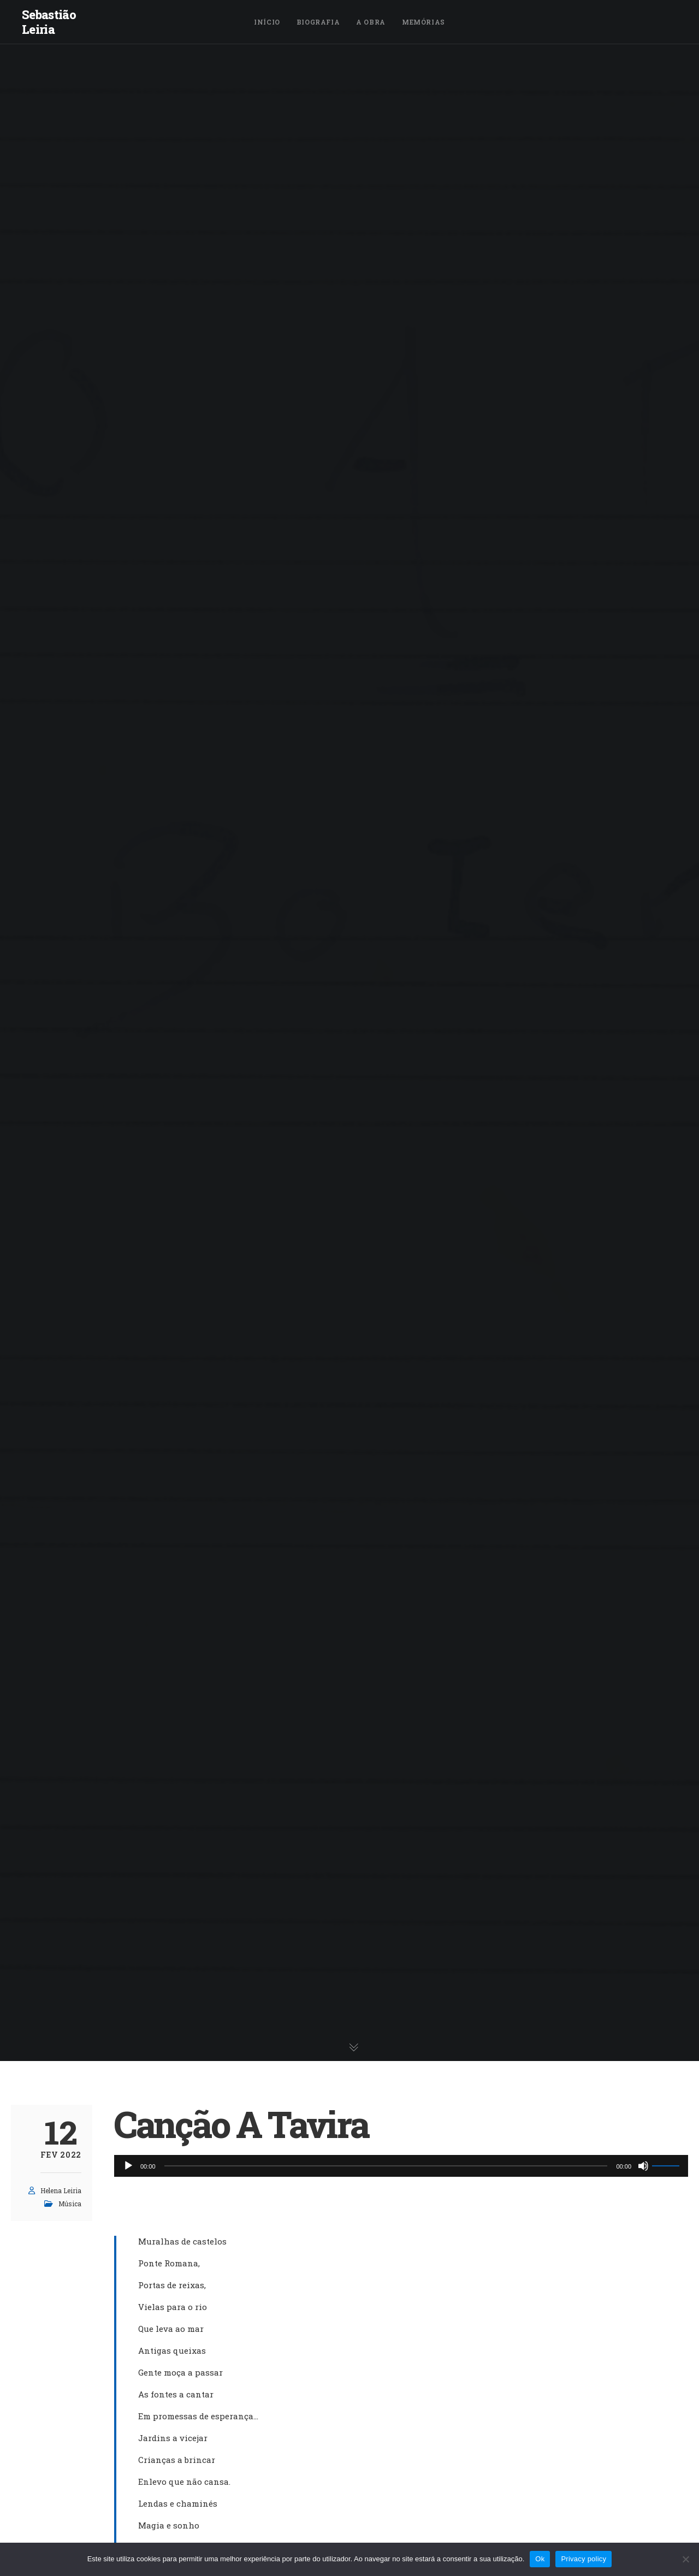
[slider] (386, 2165)
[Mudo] (643, 2165)
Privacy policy (583, 2559)
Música (69, 2203)
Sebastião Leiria (49, 22)
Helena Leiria (60, 2190)
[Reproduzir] (128, 2165)
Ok (539, 2559)
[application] (401, 2166)
